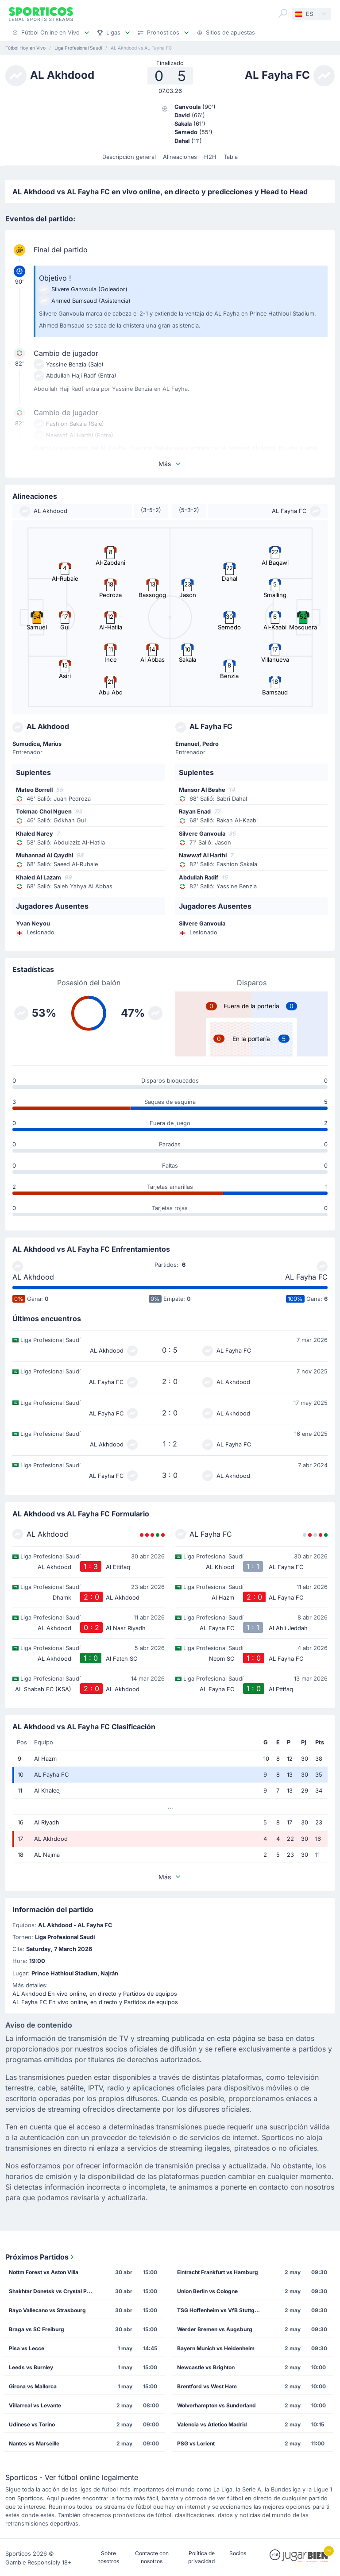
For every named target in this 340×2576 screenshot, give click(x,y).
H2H (210, 157)
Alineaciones (180, 157)
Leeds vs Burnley (31, 2367)
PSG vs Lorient (196, 2443)
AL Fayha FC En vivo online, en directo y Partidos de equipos (95, 2002)
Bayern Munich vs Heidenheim (216, 2348)
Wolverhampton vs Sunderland (216, 2405)
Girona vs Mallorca (33, 2386)
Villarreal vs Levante (35, 2405)
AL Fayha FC (306, 1277)
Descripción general (129, 157)
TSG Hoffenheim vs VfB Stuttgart (219, 2310)
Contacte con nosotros (152, 2557)
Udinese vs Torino (32, 2424)
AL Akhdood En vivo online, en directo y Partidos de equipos (94, 1993)
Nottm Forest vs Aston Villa (43, 2272)
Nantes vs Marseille (34, 2443)
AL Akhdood (33, 1277)
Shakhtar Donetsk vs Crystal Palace (53, 2291)
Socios (237, 2553)
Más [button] (170, 463)
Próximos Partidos (40, 2256)
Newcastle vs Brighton (206, 2367)
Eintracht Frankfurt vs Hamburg (217, 2272)
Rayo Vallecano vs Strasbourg (47, 2310)
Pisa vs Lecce (26, 2348)
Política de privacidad (201, 2557)
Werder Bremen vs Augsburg (214, 2329)
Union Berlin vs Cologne (207, 2291)
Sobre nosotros (108, 2557)
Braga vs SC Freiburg (36, 2329)
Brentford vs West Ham (207, 2386)
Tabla (231, 157)
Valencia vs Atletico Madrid (212, 2424)
